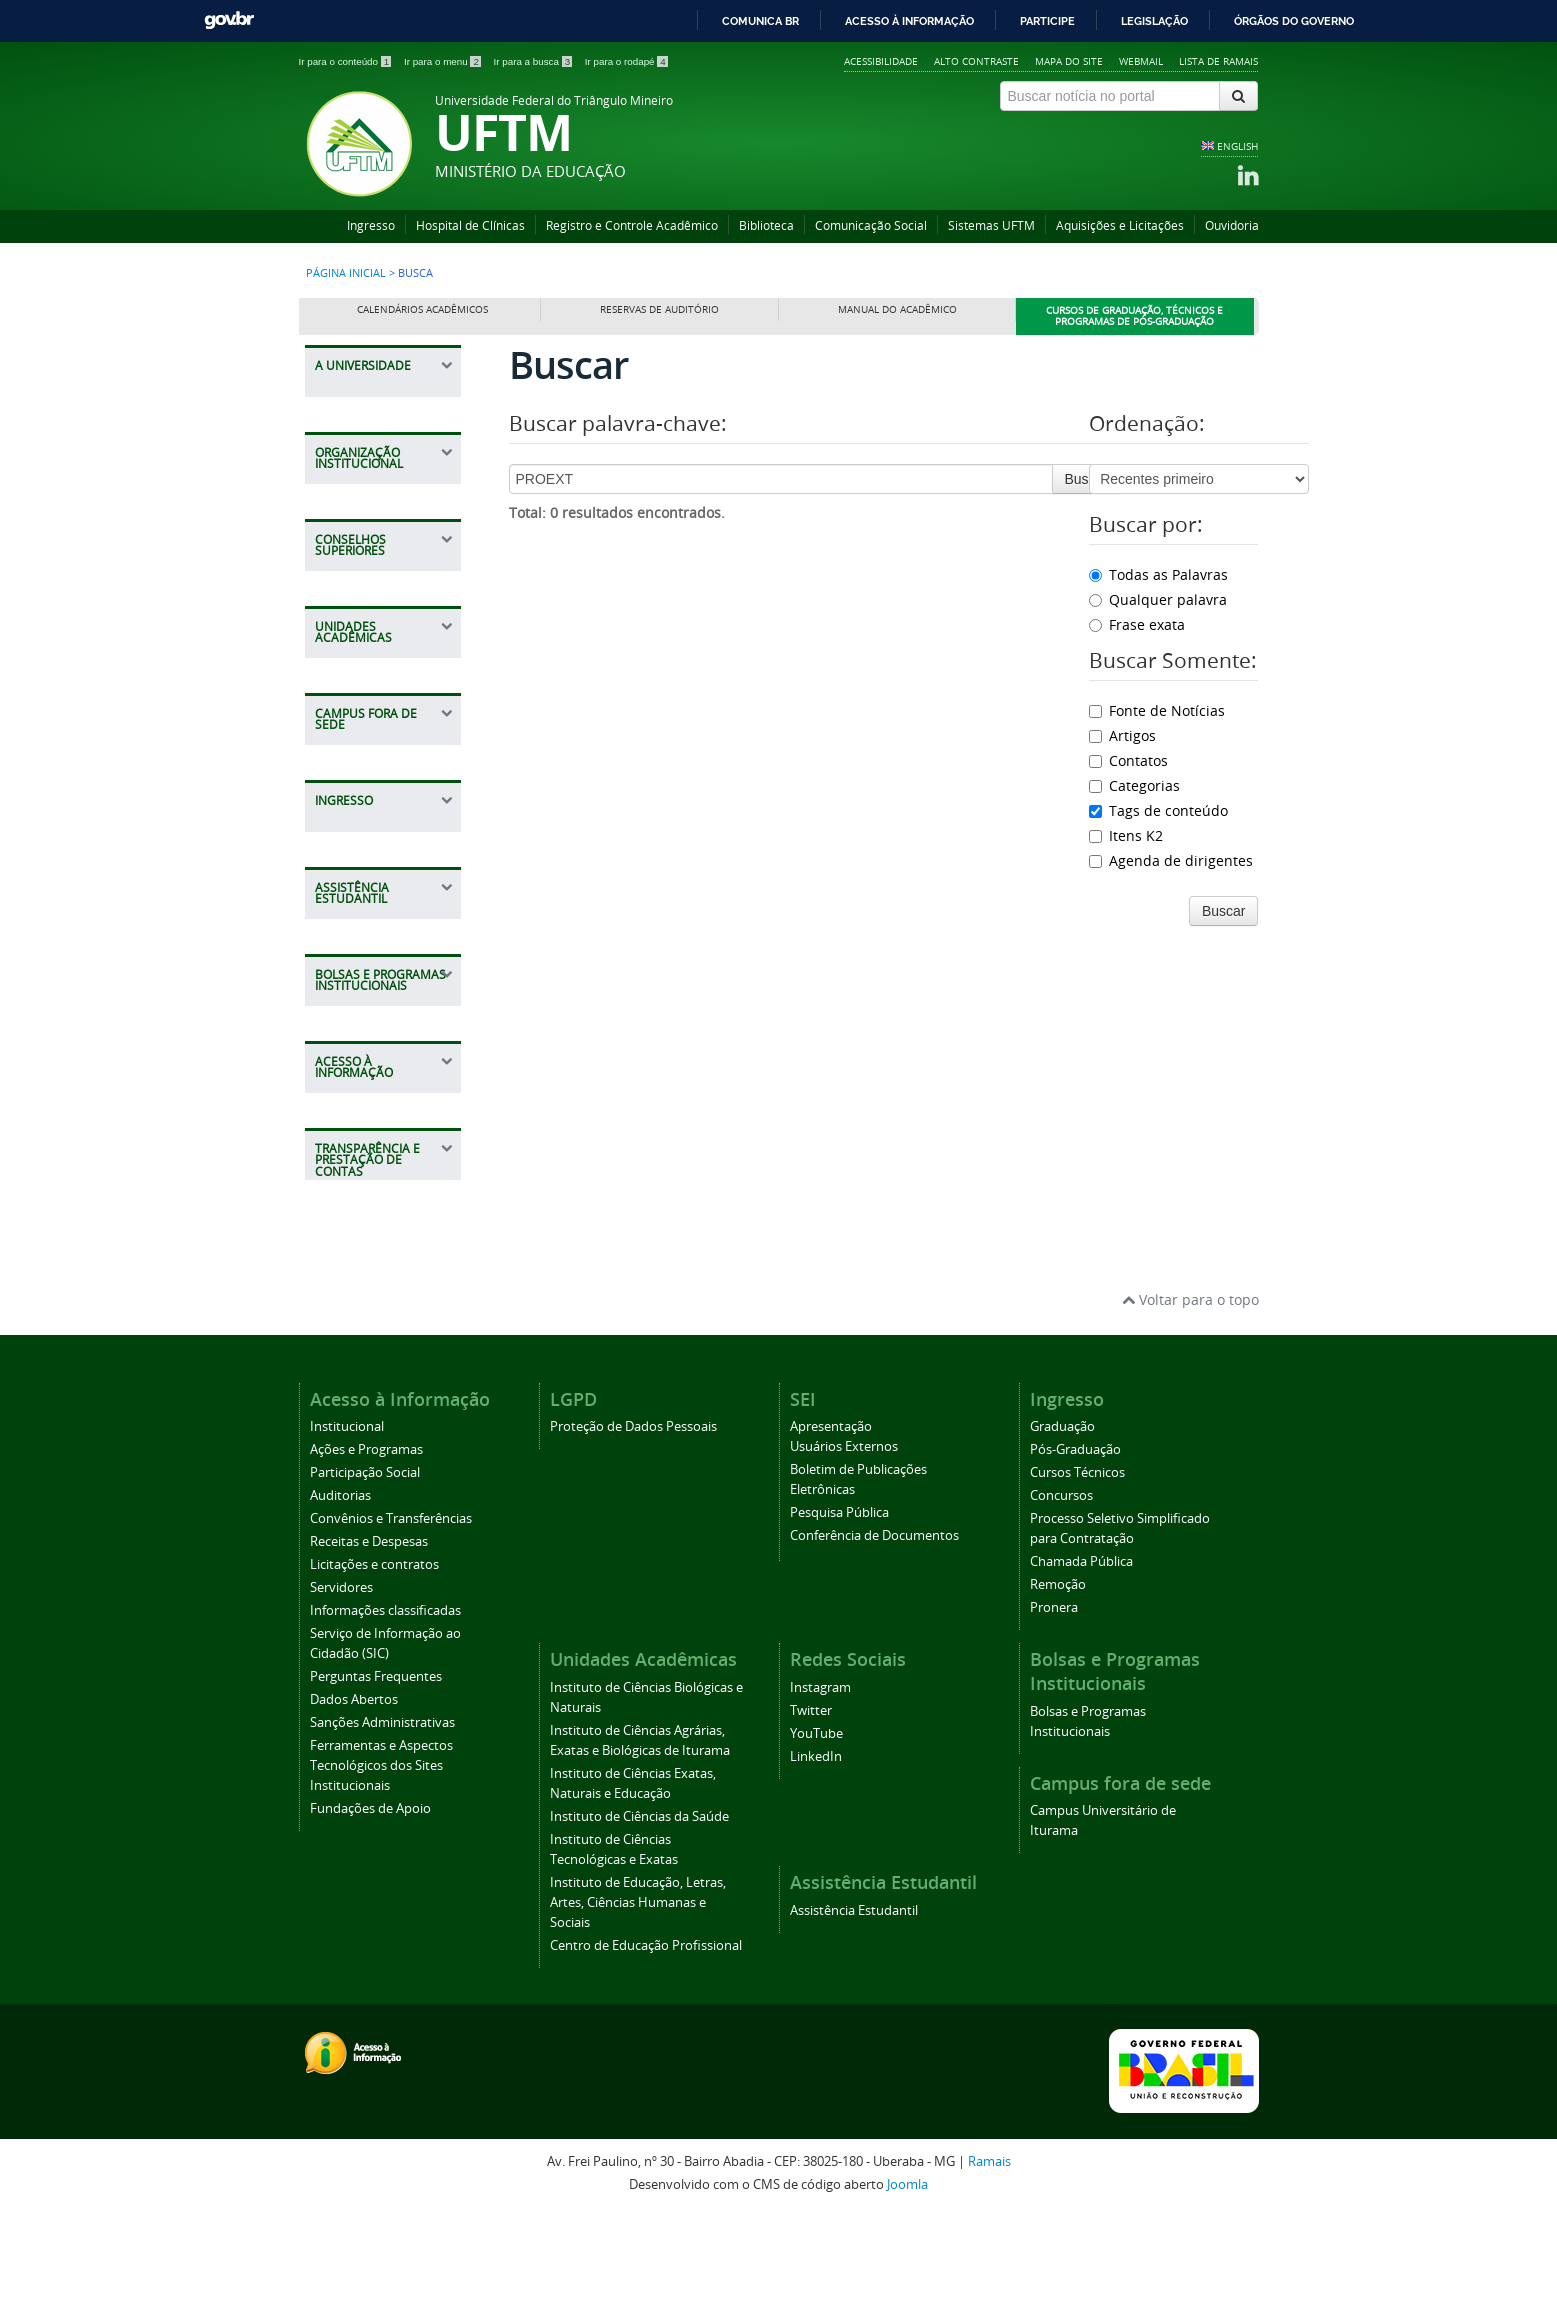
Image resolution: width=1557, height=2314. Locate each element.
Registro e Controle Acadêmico (632, 225)
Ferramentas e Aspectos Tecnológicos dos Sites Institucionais (381, 1867)
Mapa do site (1069, 61)
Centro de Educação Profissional (646, 2047)
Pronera (1054, 1709)
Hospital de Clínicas (470, 225)
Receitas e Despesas (369, 1643)
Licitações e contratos (374, 1666)
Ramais (989, 2263)
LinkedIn (816, 1858)
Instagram (820, 1789)
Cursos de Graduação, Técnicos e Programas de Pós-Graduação (1134, 316)
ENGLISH (1237, 146)
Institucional (347, 1528)
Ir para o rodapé (626, 61)
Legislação (1154, 21)
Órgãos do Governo (1294, 21)
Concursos (1061, 1597)
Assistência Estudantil (854, 2012)
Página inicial (346, 273)
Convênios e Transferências (391, 1620)
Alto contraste (976, 61)
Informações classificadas (385, 1712)
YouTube (816, 1835)
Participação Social (365, 1574)
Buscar (1087, 479)
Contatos (1128, 760)
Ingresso (371, 225)
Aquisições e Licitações (1120, 225)
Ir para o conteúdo (346, 61)
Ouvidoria (1232, 225)
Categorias (1134, 785)
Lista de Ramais (1218, 61)
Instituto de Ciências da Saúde (639, 1918)
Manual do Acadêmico (897, 309)
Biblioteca (766, 225)
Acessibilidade (881, 61)
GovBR (229, 20)
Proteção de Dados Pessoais (633, 1528)
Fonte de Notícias (1157, 710)
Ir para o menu (444, 61)
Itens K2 (1126, 835)
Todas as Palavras (1158, 574)
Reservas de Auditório (659, 309)
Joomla (907, 2285)
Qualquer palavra (1158, 599)
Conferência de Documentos (874, 1637)
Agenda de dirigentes (1171, 860)
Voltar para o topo (1190, 1400)
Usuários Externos (844, 1548)
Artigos (1122, 735)
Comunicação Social (871, 225)
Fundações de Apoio (370, 1910)
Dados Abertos (354, 1801)
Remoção (1058, 1686)
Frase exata (1137, 624)
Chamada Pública (1081, 1663)
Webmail (1141, 61)
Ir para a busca (534, 61)
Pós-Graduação (1075, 1551)
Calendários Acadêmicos (422, 309)
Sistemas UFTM (991, 225)
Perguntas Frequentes (376, 1778)
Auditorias (340, 1597)
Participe (1047, 21)
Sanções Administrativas (382, 1824)
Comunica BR (760, 21)
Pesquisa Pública (839, 1614)
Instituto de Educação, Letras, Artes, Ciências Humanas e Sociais (638, 2004)
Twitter (811, 1812)
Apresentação (831, 1528)
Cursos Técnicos (1077, 1574)
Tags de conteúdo (1158, 810)
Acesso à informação (909, 21)
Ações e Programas (366, 1551)
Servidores (341, 1689)
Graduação (1062, 1528)
